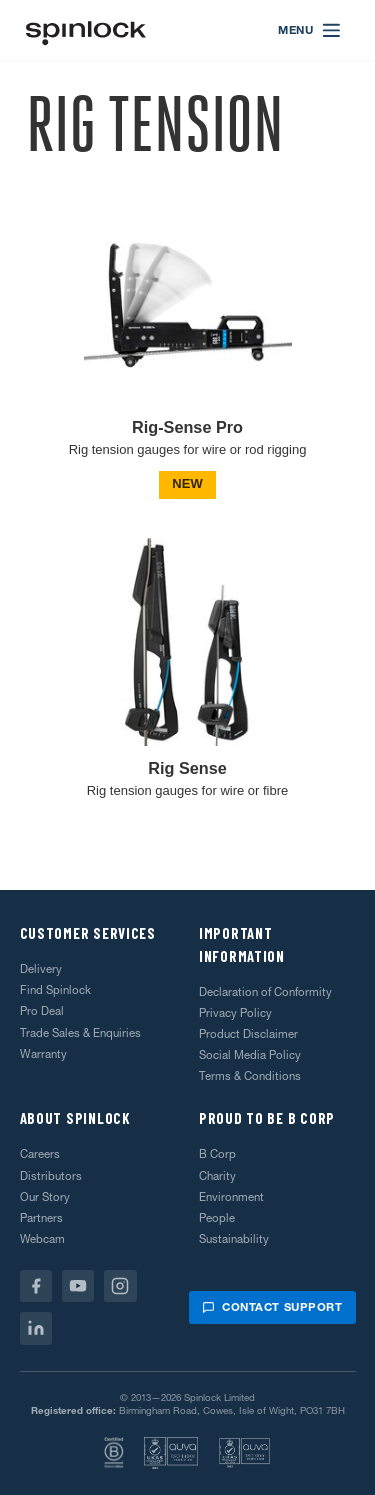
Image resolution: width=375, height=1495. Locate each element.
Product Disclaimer (248, 1034)
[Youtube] (78, 1286)
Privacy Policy (235, 1013)
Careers (40, 1154)
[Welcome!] (86, 30)
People (217, 1218)
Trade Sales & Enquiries (80, 1033)
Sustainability (234, 1239)
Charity (217, 1176)
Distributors (51, 1176)
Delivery (41, 969)
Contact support (272, 1307)
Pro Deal (42, 1011)
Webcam (42, 1239)
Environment (231, 1197)
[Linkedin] (36, 1328)
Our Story (45, 1197)
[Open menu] (310, 30)
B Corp (217, 1154)
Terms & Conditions (250, 1076)
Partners (41, 1218)
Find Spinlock (55, 990)
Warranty (43, 1054)
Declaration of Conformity (265, 992)
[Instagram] (120, 1286)
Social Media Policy (250, 1055)
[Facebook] (36, 1286)
